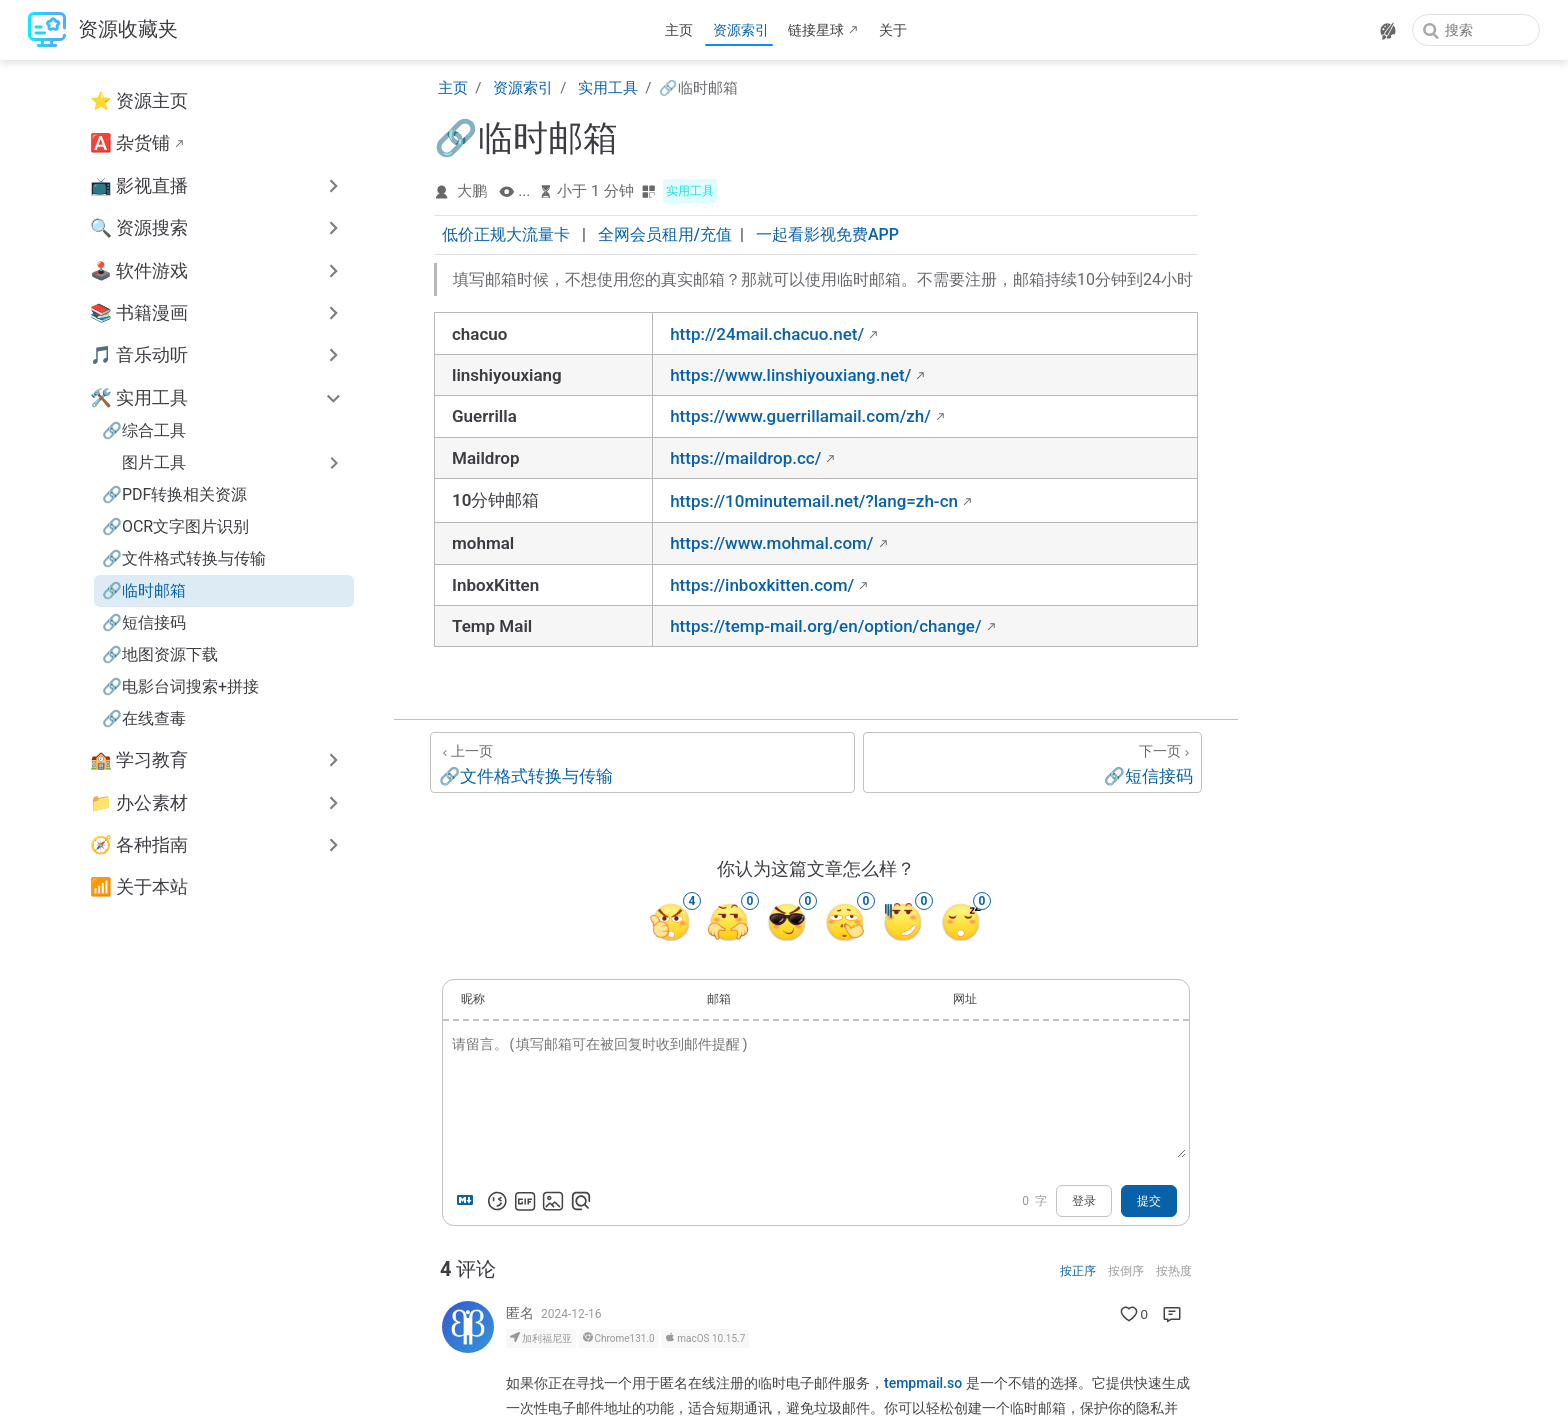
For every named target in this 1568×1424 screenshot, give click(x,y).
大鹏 (472, 191)
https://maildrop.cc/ (745, 458)
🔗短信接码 (144, 622)
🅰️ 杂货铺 (130, 143)
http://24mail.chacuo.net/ (767, 334)
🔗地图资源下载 (160, 654)
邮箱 (719, 999)
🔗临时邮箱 (144, 590)
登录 (1084, 1201)
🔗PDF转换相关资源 (174, 494)
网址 (965, 999)
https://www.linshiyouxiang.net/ (790, 375)
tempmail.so (923, 1383)
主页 (679, 30)
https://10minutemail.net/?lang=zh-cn (814, 501)
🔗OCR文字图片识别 (175, 526)
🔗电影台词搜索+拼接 (180, 686)
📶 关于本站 (139, 887)
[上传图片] (553, 1201)
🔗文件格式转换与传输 (184, 558)
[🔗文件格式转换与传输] (642, 762)
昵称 (473, 999)
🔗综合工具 (144, 430)
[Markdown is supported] (469, 1201)
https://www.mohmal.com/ (771, 543)
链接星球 (816, 30)
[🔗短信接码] (1033, 762)
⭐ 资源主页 (139, 101)
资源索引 (741, 30)
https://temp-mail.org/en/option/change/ (825, 626)
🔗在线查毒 (144, 718)
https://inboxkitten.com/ (762, 585)
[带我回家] (103, 30)
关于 (893, 30)
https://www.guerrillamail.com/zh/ (800, 416)
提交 (1149, 1201)
